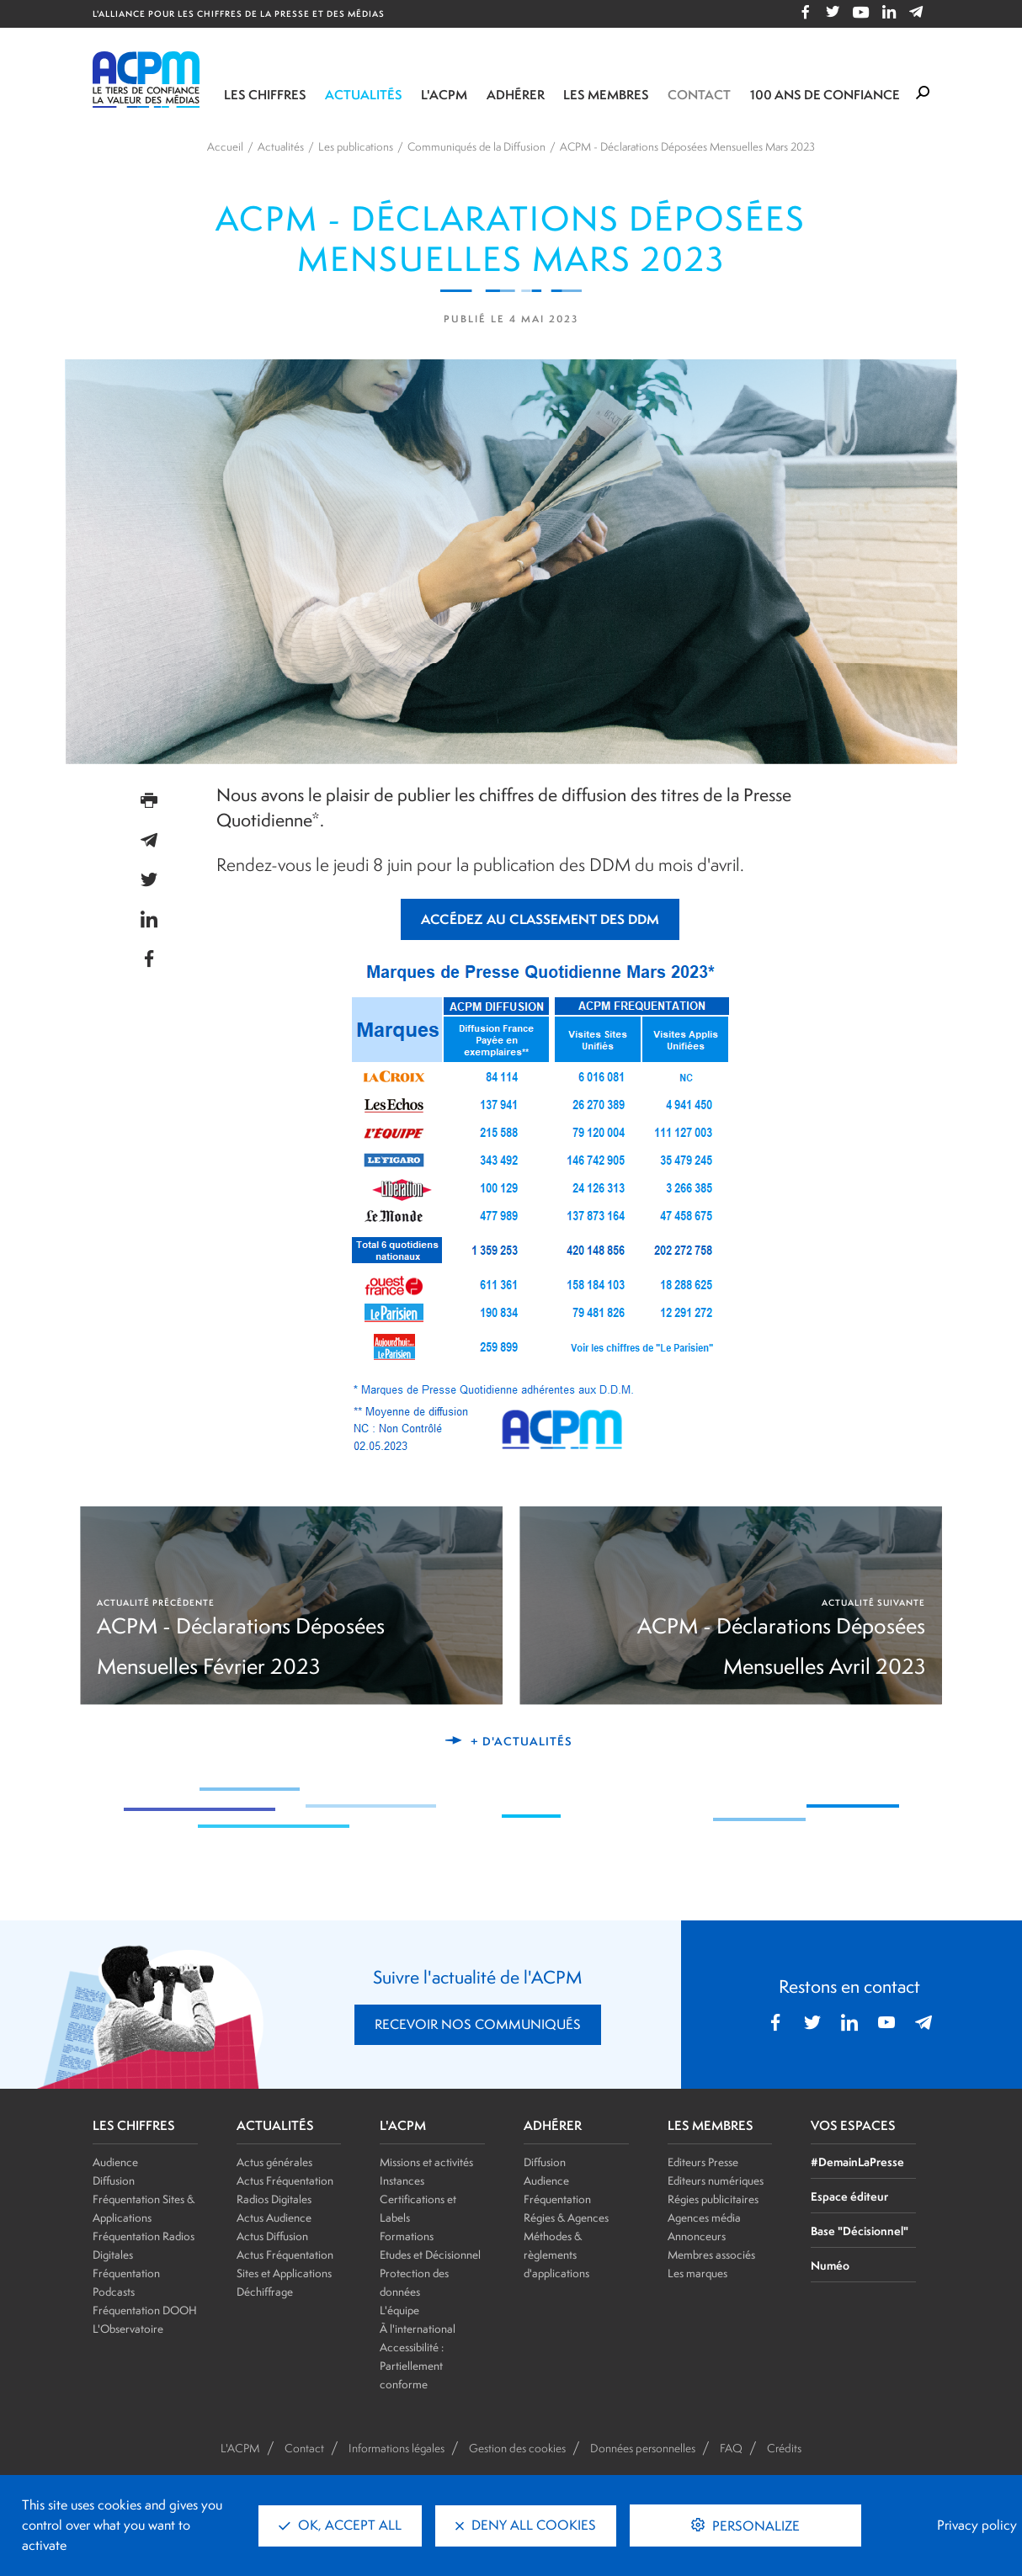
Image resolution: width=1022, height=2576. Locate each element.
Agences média (704, 2217)
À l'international (417, 2328)
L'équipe (399, 2310)
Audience (115, 2162)
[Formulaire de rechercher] (922, 93)
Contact (699, 95)
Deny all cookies (525, 2525)
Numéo (830, 2265)
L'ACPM (444, 95)
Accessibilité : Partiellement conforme (412, 2366)
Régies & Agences (566, 2217)
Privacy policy (977, 2525)
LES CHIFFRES (134, 2125)
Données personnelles (642, 2448)
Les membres (606, 95)
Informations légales (396, 2448)
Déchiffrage (265, 2291)
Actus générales (274, 2162)
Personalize (754, 2526)
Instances (402, 2180)
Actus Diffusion (272, 2236)
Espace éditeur (849, 2196)
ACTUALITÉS (275, 2125)
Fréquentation (557, 2199)
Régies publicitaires (713, 2199)
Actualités (363, 95)
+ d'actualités (521, 1741)
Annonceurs (697, 2236)
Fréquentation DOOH (145, 2310)
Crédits (784, 2448)
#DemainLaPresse (857, 2162)
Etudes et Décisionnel (430, 2254)
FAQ (731, 2448)
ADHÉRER (553, 2125)
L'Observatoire (128, 2328)
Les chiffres (265, 95)
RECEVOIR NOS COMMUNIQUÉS (478, 2024)
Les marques (697, 2273)
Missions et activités (426, 2162)
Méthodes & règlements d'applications (556, 2254)
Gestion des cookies (517, 2448)
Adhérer (516, 95)
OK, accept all (340, 2525)
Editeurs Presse (703, 2162)
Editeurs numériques (716, 2180)
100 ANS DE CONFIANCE (825, 95)
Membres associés (711, 2254)
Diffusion (114, 2180)
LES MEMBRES (710, 2125)
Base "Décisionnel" (859, 2231)
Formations (407, 2236)
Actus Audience (274, 2217)
